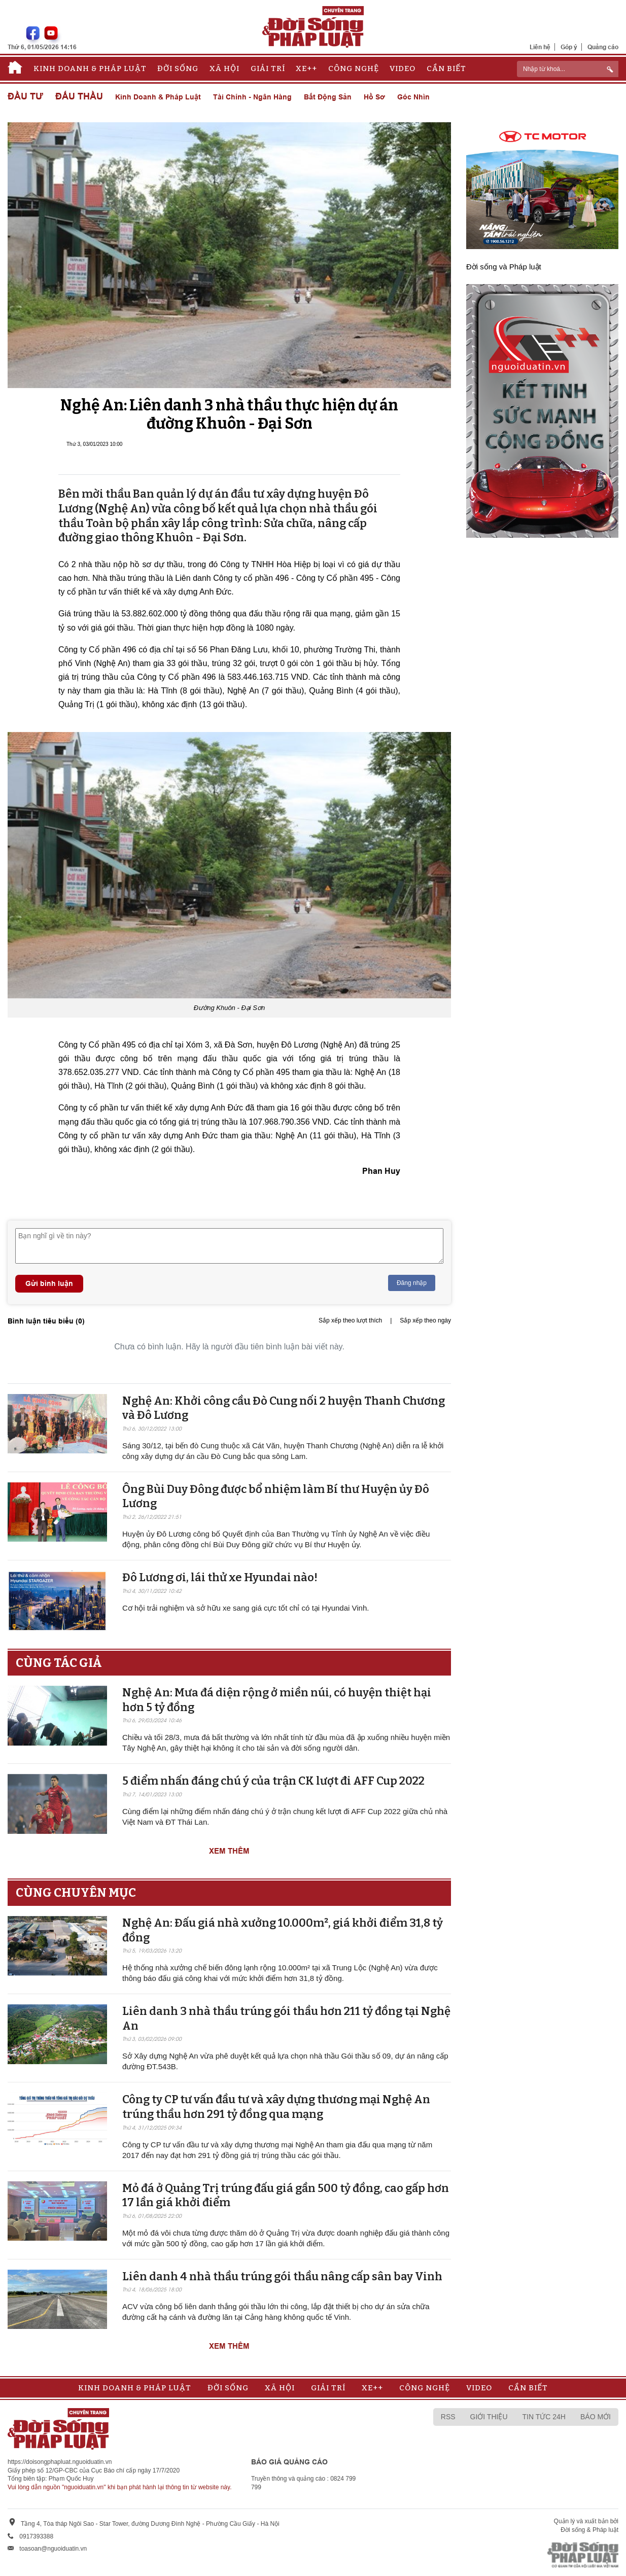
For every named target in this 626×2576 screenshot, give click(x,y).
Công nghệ (353, 68)
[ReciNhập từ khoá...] (567, 69)
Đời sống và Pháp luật (503, 266)
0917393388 (36, 2536)
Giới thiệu (489, 2417)
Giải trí (268, 68)
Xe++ (306, 68)
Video (402, 68)
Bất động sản (328, 97)
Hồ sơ (374, 97)
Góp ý (569, 47)
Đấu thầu (79, 96)
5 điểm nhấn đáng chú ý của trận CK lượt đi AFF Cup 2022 (273, 1781)
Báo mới (595, 2417)
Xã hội (224, 68)
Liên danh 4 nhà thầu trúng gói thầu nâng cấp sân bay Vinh (282, 2276)
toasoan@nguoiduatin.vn (53, 2548)
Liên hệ (540, 47)
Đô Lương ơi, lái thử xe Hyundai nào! (220, 1577)
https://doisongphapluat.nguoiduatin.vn (60, 2461)
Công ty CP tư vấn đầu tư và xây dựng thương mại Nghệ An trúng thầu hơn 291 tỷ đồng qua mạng (276, 2107)
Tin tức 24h (544, 2417)
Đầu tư (25, 96)
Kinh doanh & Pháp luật (90, 68)
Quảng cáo (602, 47)
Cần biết (446, 68)
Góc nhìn (413, 97)
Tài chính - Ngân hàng (252, 97)
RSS (448, 2417)
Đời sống (177, 68)
